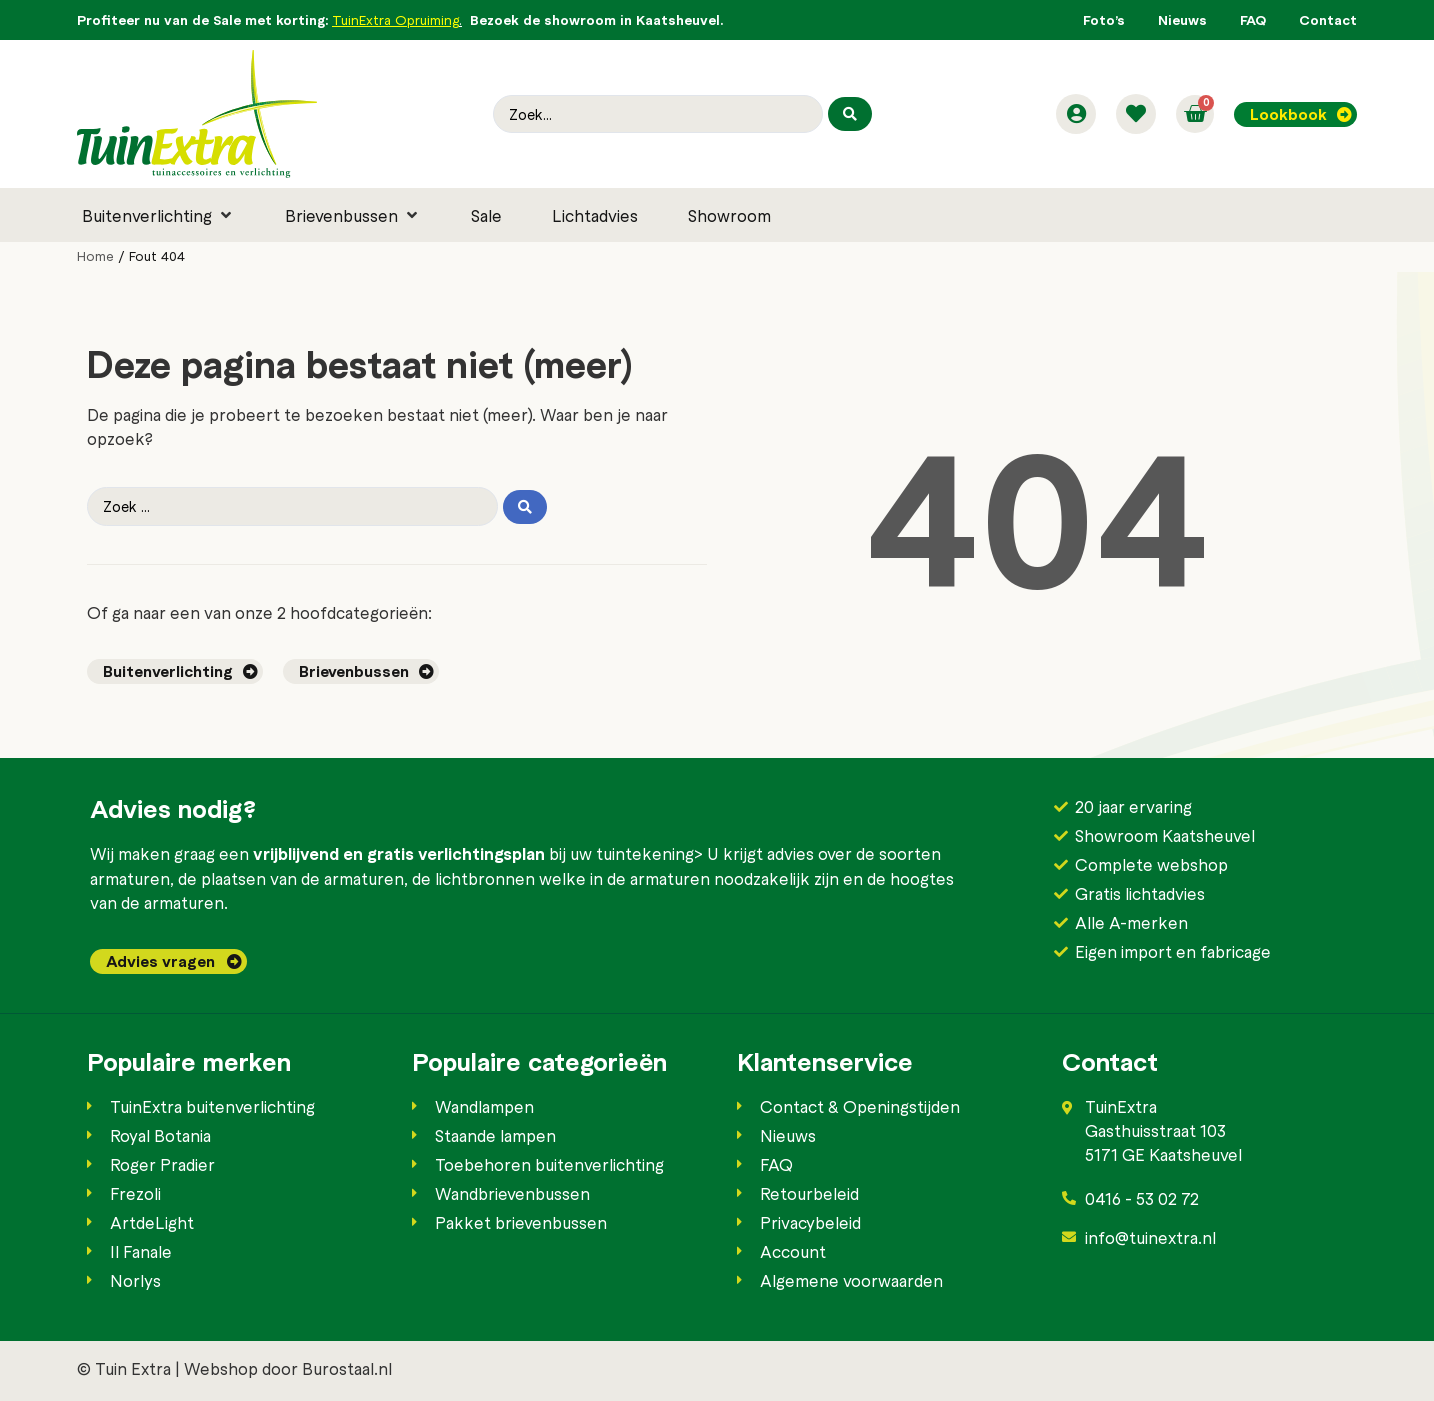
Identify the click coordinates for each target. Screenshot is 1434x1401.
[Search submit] (850, 114)
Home (95, 256)
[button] (158, 215)
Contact (1328, 19)
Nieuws (1182, 19)
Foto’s (1104, 19)
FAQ (1253, 19)
